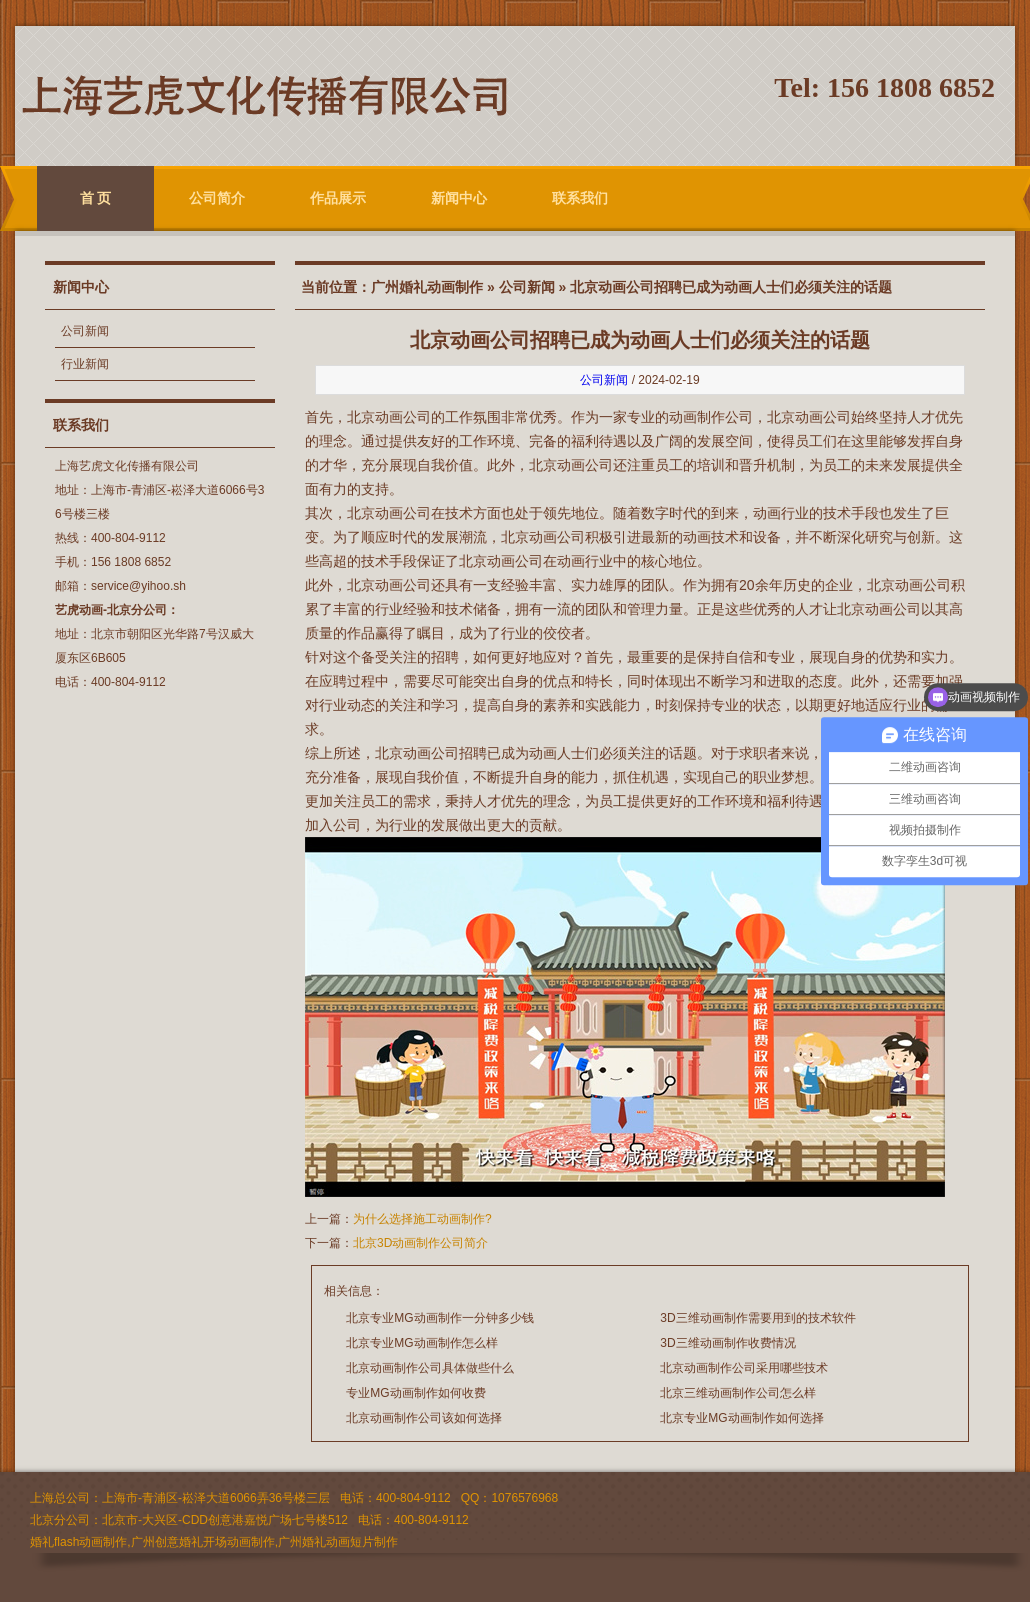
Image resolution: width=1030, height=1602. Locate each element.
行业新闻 (85, 364)
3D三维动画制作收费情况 (727, 1343)
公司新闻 (85, 331)
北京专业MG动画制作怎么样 (421, 1343)
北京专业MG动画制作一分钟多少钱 (439, 1318)
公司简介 (217, 198)
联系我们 (580, 198)
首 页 (96, 198)
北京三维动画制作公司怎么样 (738, 1393)
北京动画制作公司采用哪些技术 (744, 1368)
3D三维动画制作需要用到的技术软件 (757, 1318)
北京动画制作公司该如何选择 (424, 1418)
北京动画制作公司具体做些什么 (430, 1368)
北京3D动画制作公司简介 (420, 1243)
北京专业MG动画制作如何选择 (741, 1418)
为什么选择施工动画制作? (422, 1219)
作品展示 (338, 198)
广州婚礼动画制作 (427, 287)
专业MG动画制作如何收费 (415, 1393)
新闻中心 (459, 198)
